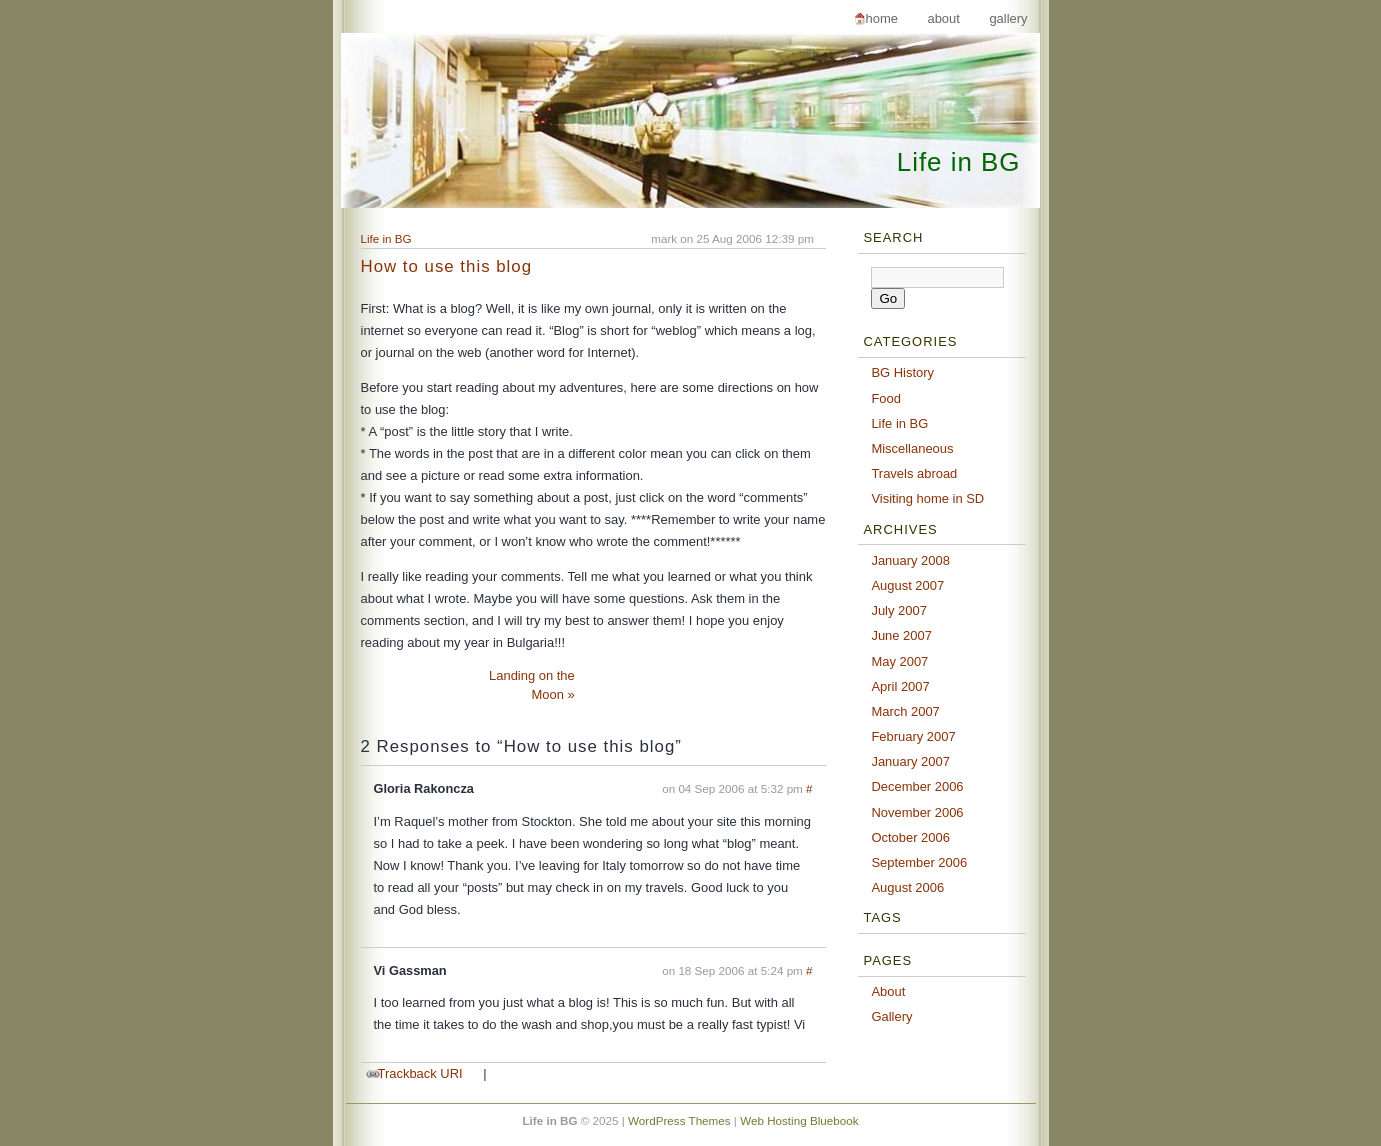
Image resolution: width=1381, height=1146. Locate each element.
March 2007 (905, 711)
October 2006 (910, 837)
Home (882, 18)
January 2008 (910, 560)
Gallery (1008, 18)
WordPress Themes (679, 1120)
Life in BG (959, 162)
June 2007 (901, 635)
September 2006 (919, 862)
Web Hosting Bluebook (799, 1120)
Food (886, 398)
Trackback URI (420, 1073)
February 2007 (913, 736)
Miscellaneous (912, 448)
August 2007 (907, 585)
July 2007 (898, 610)
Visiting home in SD (927, 498)
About (943, 18)
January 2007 (910, 761)
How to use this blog (447, 266)
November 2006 (917, 812)
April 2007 (900, 686)
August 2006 (907, 887)
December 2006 (917, 786)
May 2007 (899, 661)
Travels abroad (914, 473)
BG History (902, 372)
